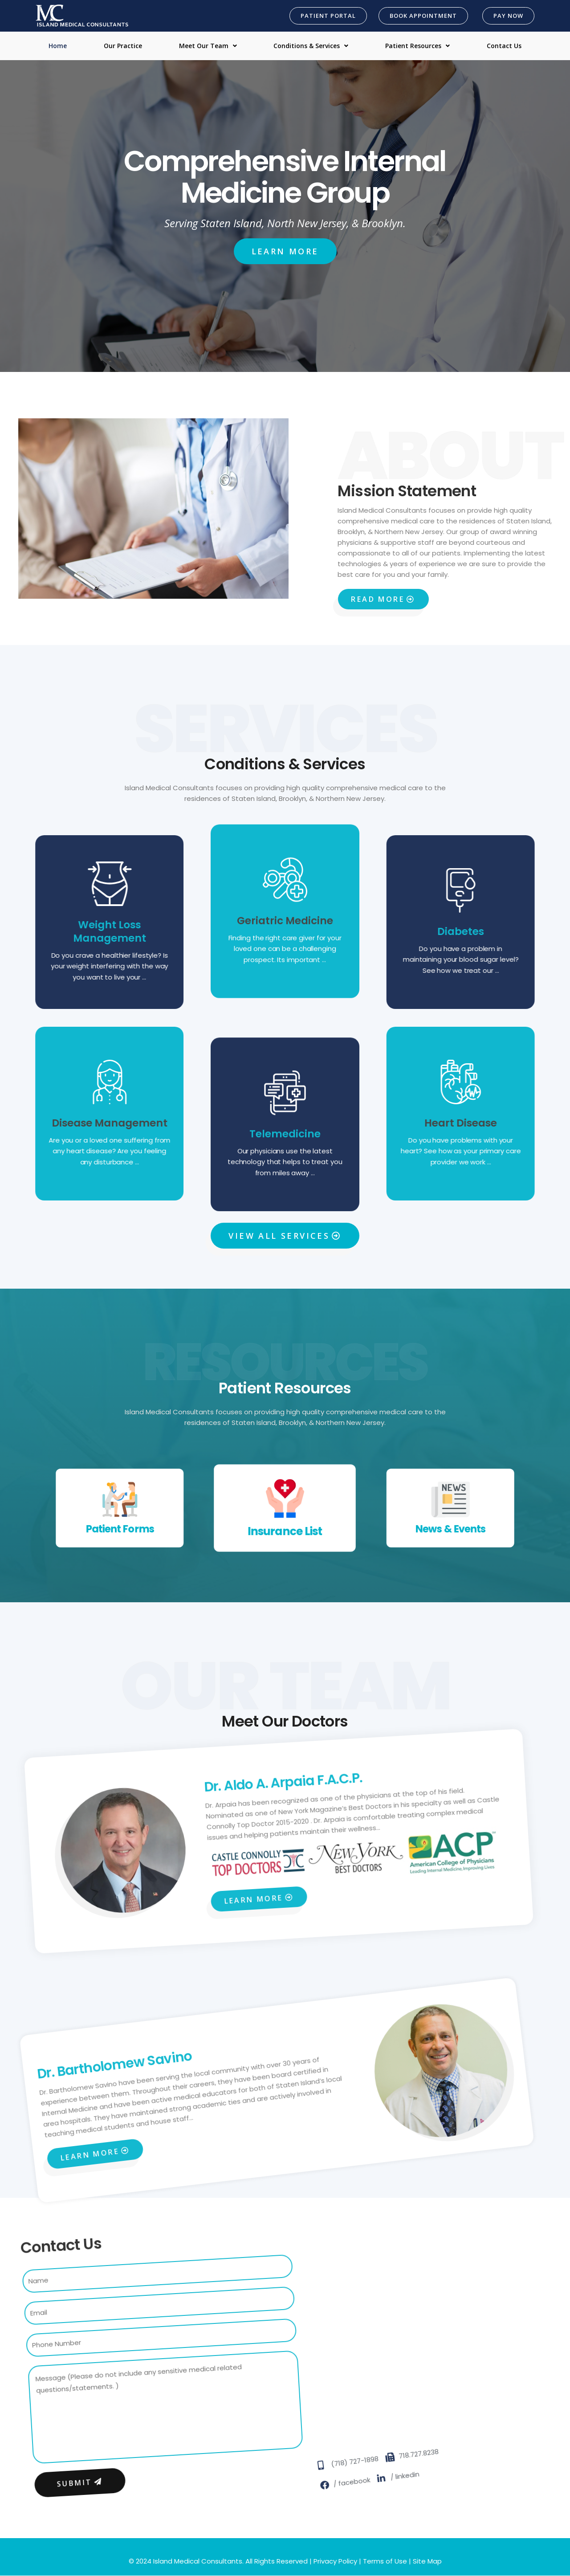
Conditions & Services (310, 45)
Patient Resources (417, 45)
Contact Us (504, 45)
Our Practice (123, 45)
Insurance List (285, 1519)
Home (58, 45)
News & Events (502, 1510)
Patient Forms (68, 1510)
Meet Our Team (208, 45)
